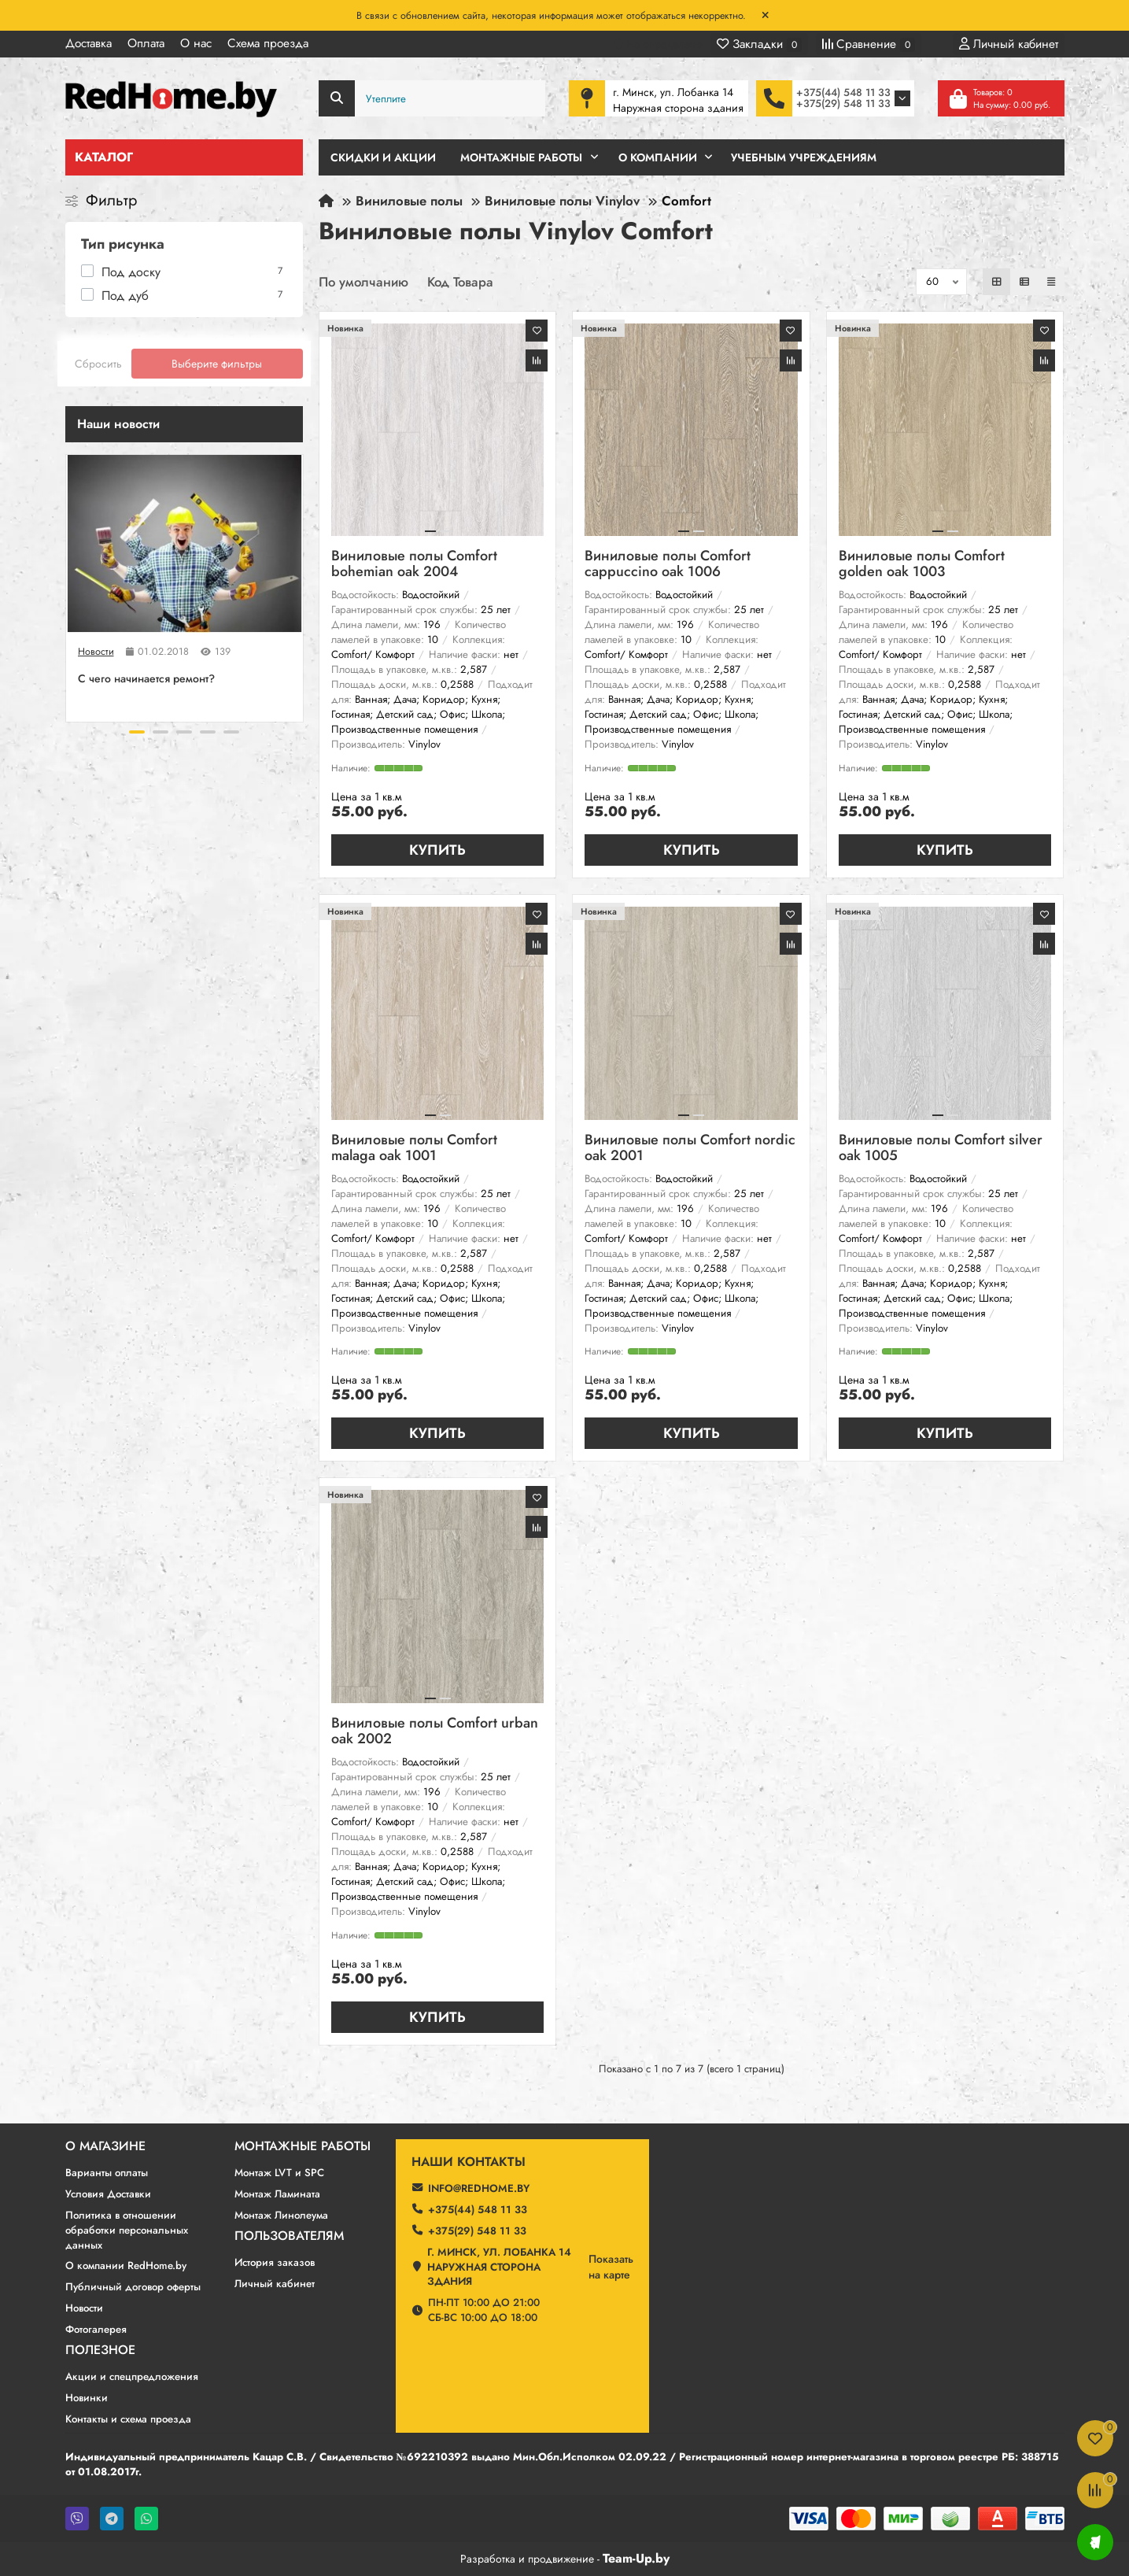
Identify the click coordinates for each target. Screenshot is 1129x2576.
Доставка (88, 43)
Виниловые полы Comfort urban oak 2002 (434, 1732)
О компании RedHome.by (125, 2265)
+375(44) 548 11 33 (843, 92)
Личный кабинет (274, 2283)
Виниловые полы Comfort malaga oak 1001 (414, 1149)
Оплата (145, 43)
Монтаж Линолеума (281, 2215)
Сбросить (98, 363)
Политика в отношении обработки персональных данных (126, 2230)
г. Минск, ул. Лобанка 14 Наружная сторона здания (499, 2267)
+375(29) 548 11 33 (843, 103)
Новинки (86, 2397)
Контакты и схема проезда (128, 2419)
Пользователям (289, 2236)
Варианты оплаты (106, 2172)
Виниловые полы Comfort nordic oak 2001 (690, 1149)
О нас (196, 43)
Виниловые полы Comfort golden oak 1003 (922, 565)
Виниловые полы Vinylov (562, 200)
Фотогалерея (96, 2329)
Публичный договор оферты (133, 2286)
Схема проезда (267, 43)
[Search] (432, 98)
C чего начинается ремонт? (146, 678)
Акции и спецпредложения (131, 2376)
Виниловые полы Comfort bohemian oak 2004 (414, 565)
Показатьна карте (610, 2266)
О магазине (105, 2146)
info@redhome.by (478, 2188)
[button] (137, 732)
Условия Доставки (108, 2193)
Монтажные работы (302, 2146)
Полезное (100, 2350)
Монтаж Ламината (277, 2193)
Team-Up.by (636, 2558)
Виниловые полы (409, 200)
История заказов (274, 2262)
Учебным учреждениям (803, 157)
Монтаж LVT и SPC (279, 2172)
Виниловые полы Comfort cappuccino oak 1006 (668, 565)
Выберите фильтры (217, 363)
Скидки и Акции (383, 157)
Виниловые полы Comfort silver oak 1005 (940, 1149)
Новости (96, 652)
